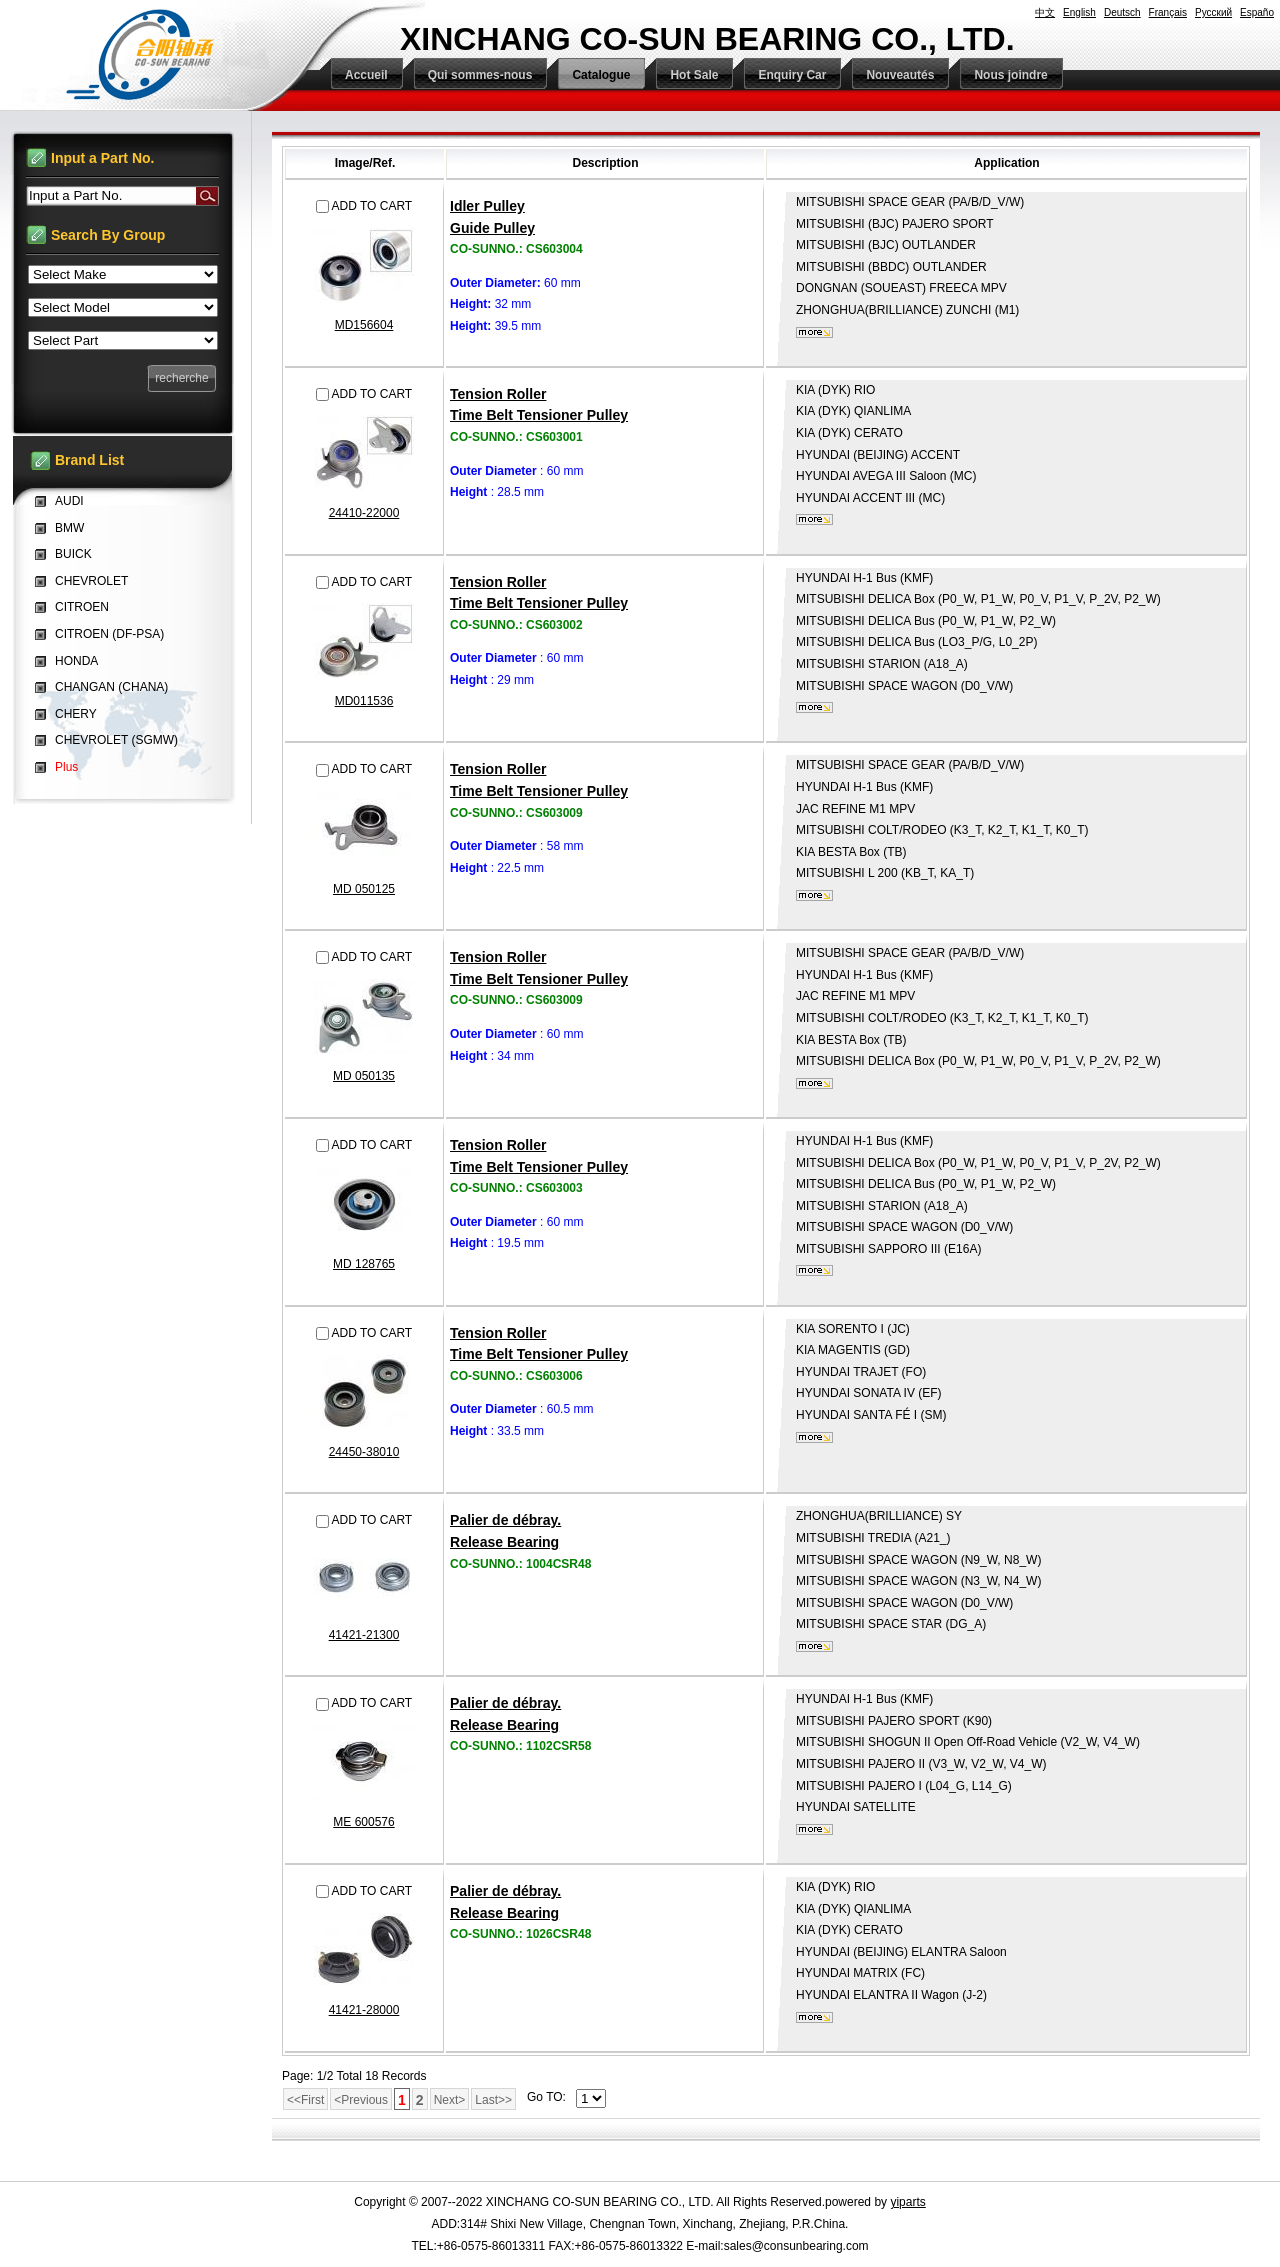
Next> (450, 2100)
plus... (814, 332)
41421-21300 (364, 1635)
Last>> (493, 2100)
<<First (305, 2100)
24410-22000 (364, 513)
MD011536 (364, 701)
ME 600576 (363, 1822)
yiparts (907, 2202)
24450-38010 (364, 1452)
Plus (66, 767)
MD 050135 (364, 1076)
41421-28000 (364, 2010)
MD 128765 (364, 1264)
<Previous (361, 2100)
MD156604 (364, 325)
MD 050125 (364, 889)
